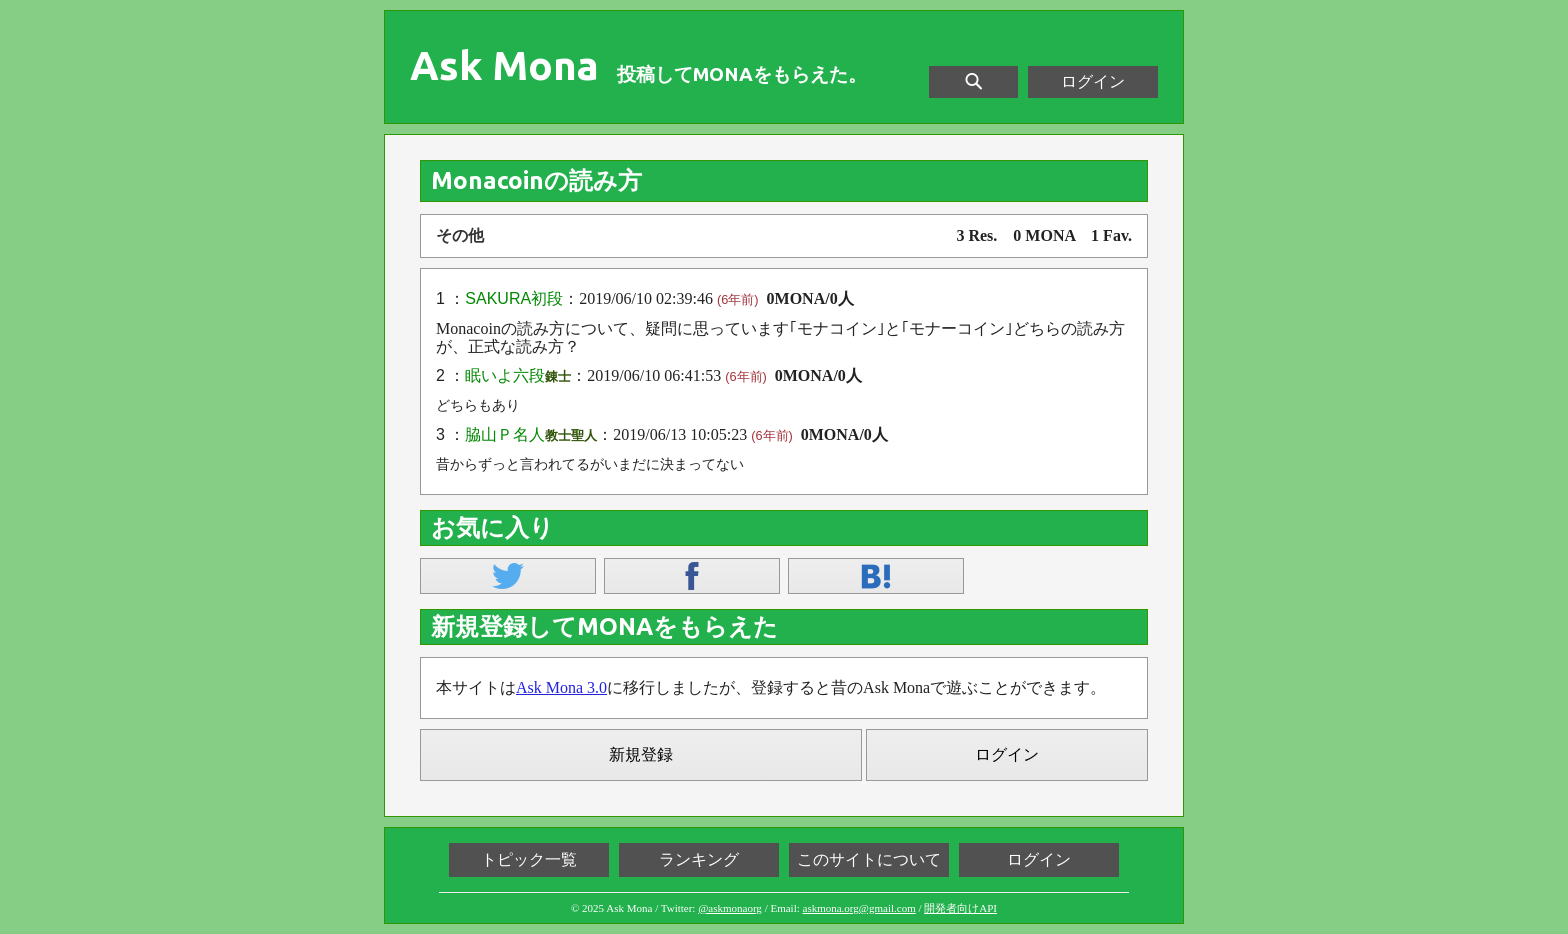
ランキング (699, 859)
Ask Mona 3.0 (561, 687)
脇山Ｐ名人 (505, 434)
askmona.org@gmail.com (859, 908)
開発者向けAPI (960, 908)
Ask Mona (504, 66)
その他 (460, 235)
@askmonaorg (730, 908)
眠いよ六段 (505, 375)
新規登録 (641, 754)
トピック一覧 (529, 859)
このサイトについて (869, 859)
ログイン (1093, 81)
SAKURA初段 (514, 298)
